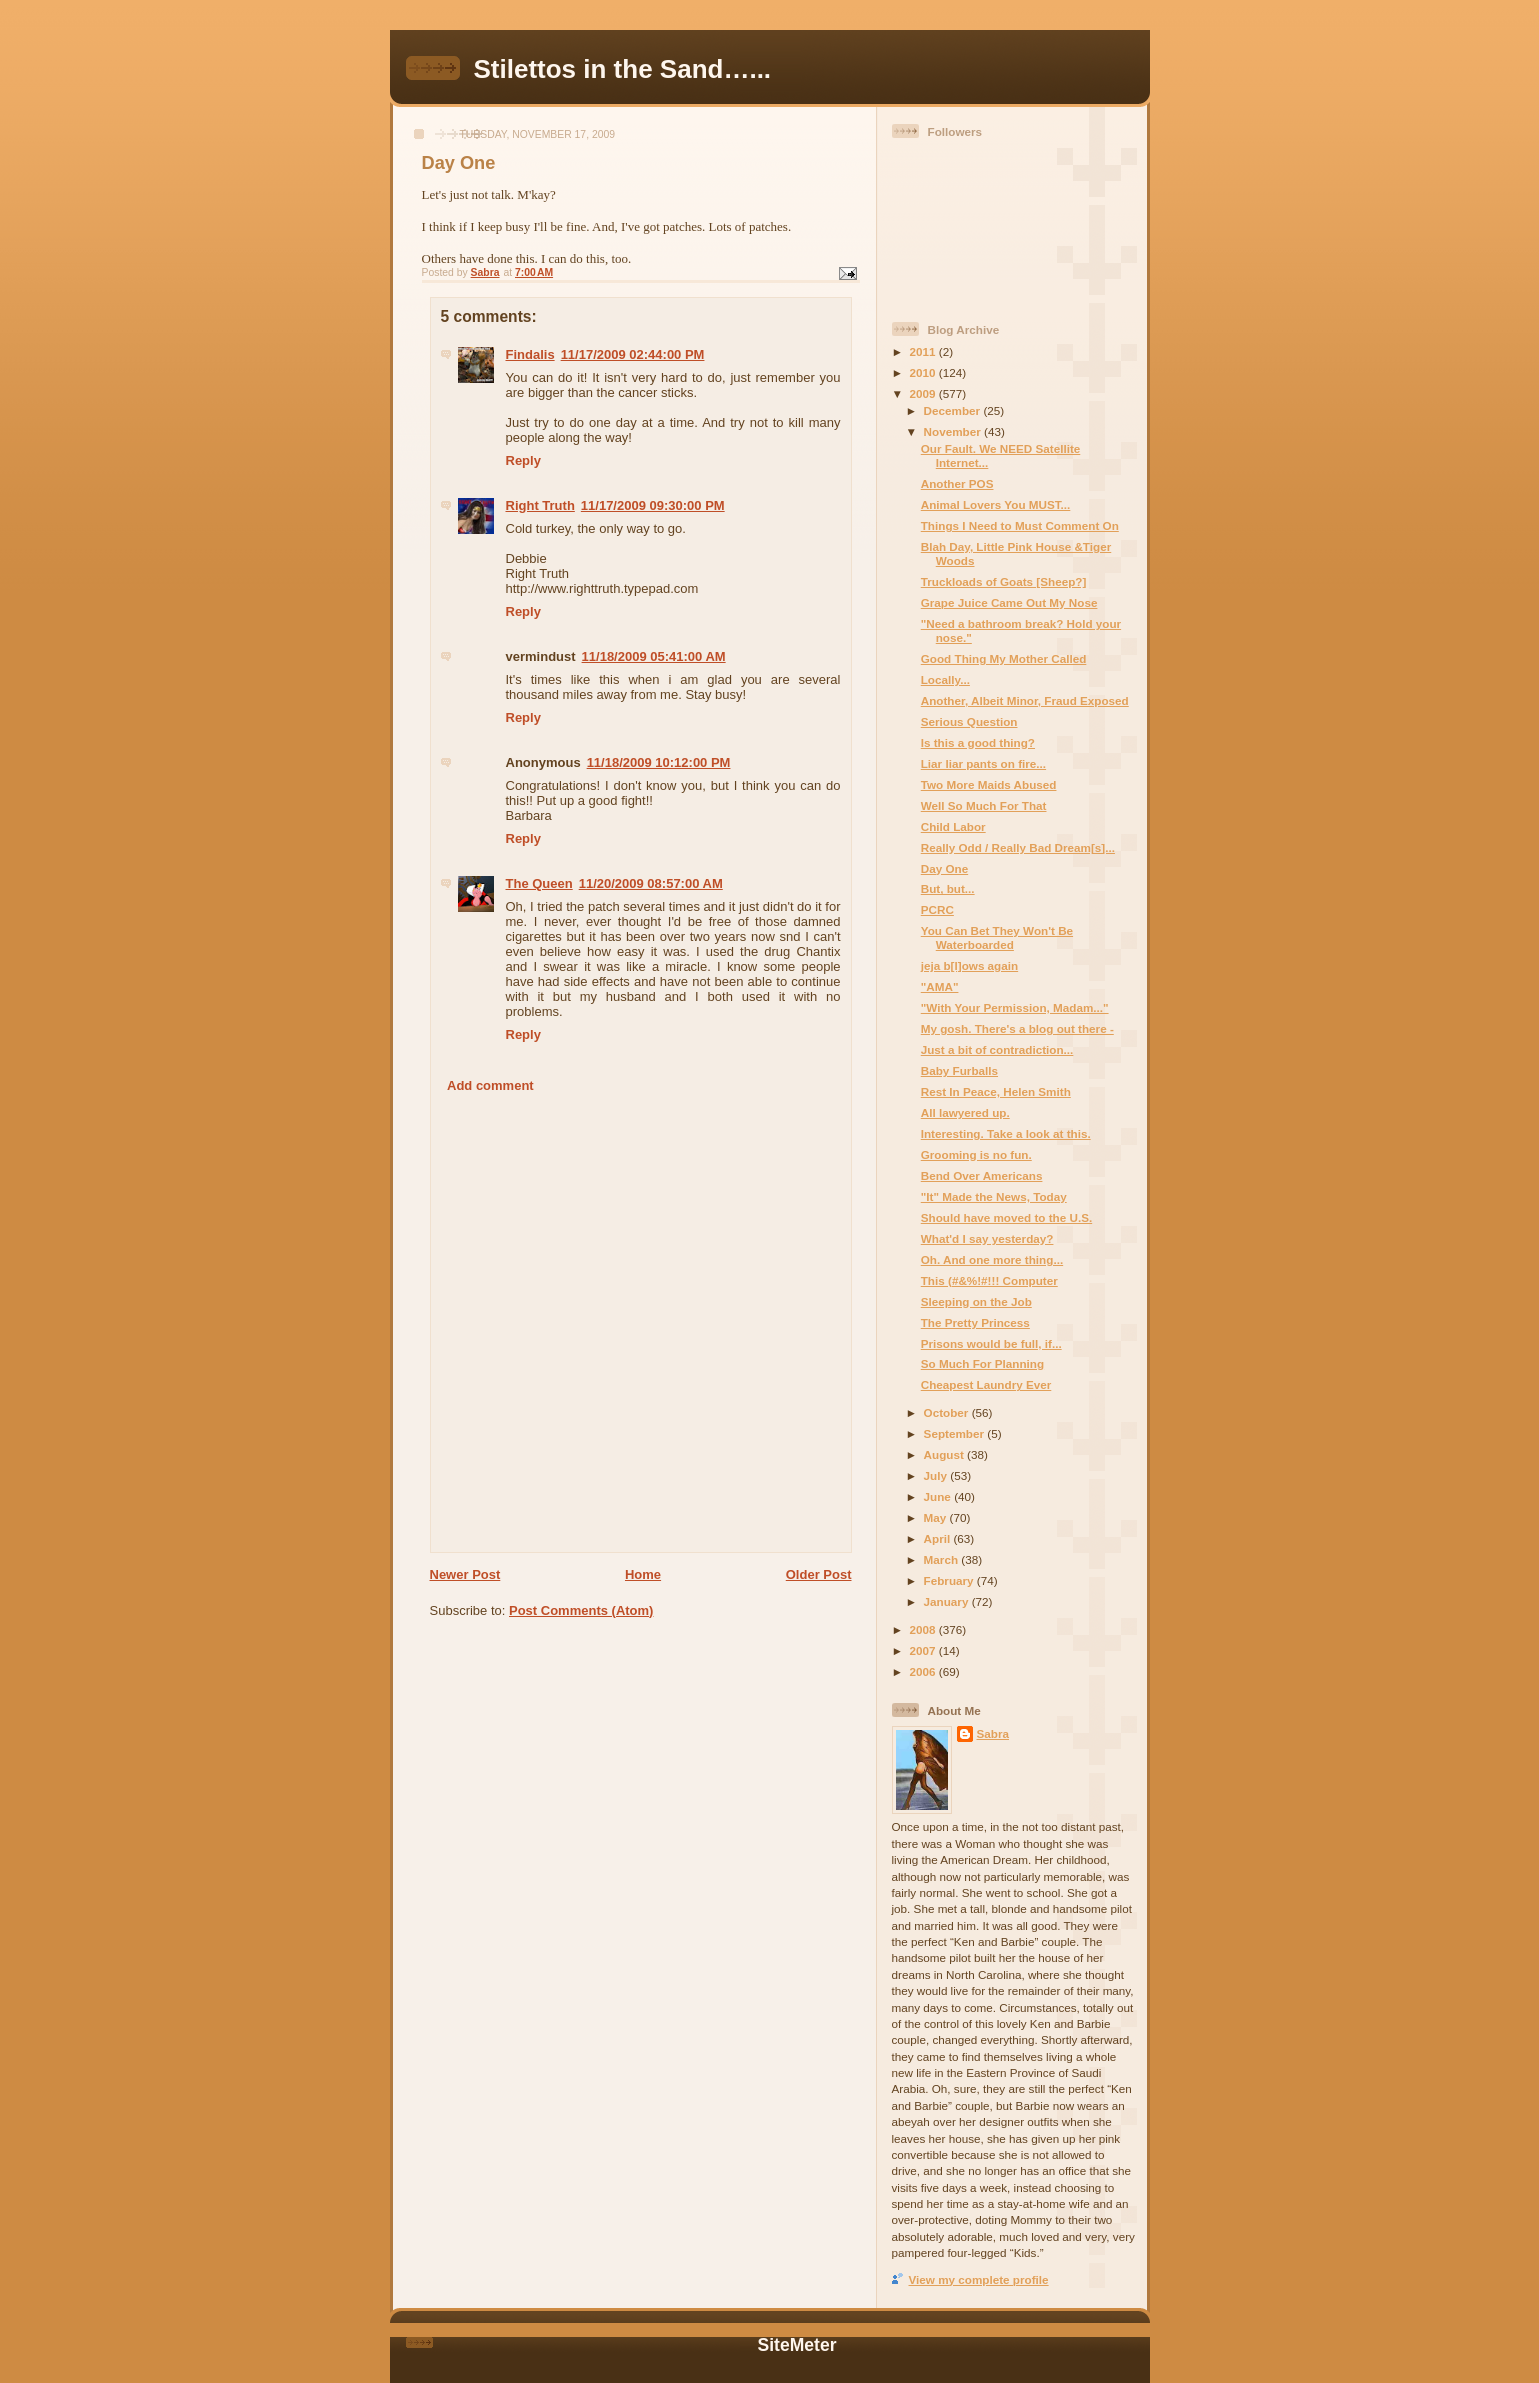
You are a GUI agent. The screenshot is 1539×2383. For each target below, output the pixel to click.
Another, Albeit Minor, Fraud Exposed (1025, 700)
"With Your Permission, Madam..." (1015, 1007)
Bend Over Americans (982, 1175)
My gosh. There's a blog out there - (1017, 1028)
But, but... (948, 888)
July (937, 1475)
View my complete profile (979, 2279)
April (939, 1538)
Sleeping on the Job (976, 1301)
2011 (924, 351)
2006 (924, 1671)
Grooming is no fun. (976, 1154)
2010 (924, 372)
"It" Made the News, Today (994, 1196)
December (954, 410)
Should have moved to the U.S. (1006, 1217)
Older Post (819, 1574)
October (948, 1412)
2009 (924, 393)
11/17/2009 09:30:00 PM (653, 505)
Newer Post (465, 1574)
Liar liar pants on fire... (983, 763)
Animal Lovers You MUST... (996, 504)
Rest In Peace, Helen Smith (996, 1091)
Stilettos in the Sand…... (623, 69)
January (948, 1601)
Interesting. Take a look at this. (1006, 1133)
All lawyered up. (965, 1112)
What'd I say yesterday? (987, 1238)
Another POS (957, 483)
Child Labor (953, 826)
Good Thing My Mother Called (1004, 658)
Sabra (993, 1733)
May (937, 1517)
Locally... (945, 679)
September (956, 1433)
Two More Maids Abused (989, 784)
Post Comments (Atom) (581, 1610)
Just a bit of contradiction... (997, 1049)
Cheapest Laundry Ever (986, 1384)
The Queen (539, 883)
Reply (523, 460)
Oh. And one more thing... (992, 1259)
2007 (924, 1650)
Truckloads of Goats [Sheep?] (1004, 581)
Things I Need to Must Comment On (1020, 525)
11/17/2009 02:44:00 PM (633, 354)
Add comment (490, 1085)
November (954, 431)
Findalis (530, 354)
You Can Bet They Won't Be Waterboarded (997, 937)
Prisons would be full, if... (991, 1343)
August (946, 1454)
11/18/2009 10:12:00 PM (659, 762)
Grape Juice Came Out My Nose (1009, 602)
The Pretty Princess (975, 1322)
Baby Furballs (959, 1070)
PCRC (937, 909)
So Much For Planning (982, 1363)
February (950, 1580)
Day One (944, 868)
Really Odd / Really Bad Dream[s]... (1018, 847)
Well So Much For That (984, 805)
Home (643, 1574)
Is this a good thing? (978, 742)
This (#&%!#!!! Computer (989, 1280)
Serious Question (969, 721)
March (943, 1559)
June (939, 1496)
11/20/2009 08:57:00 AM (651, 883)
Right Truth (540, 505)
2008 (924, 1629)
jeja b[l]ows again (969, 965)
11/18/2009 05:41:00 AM (654, 656)
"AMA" (940, 986)
